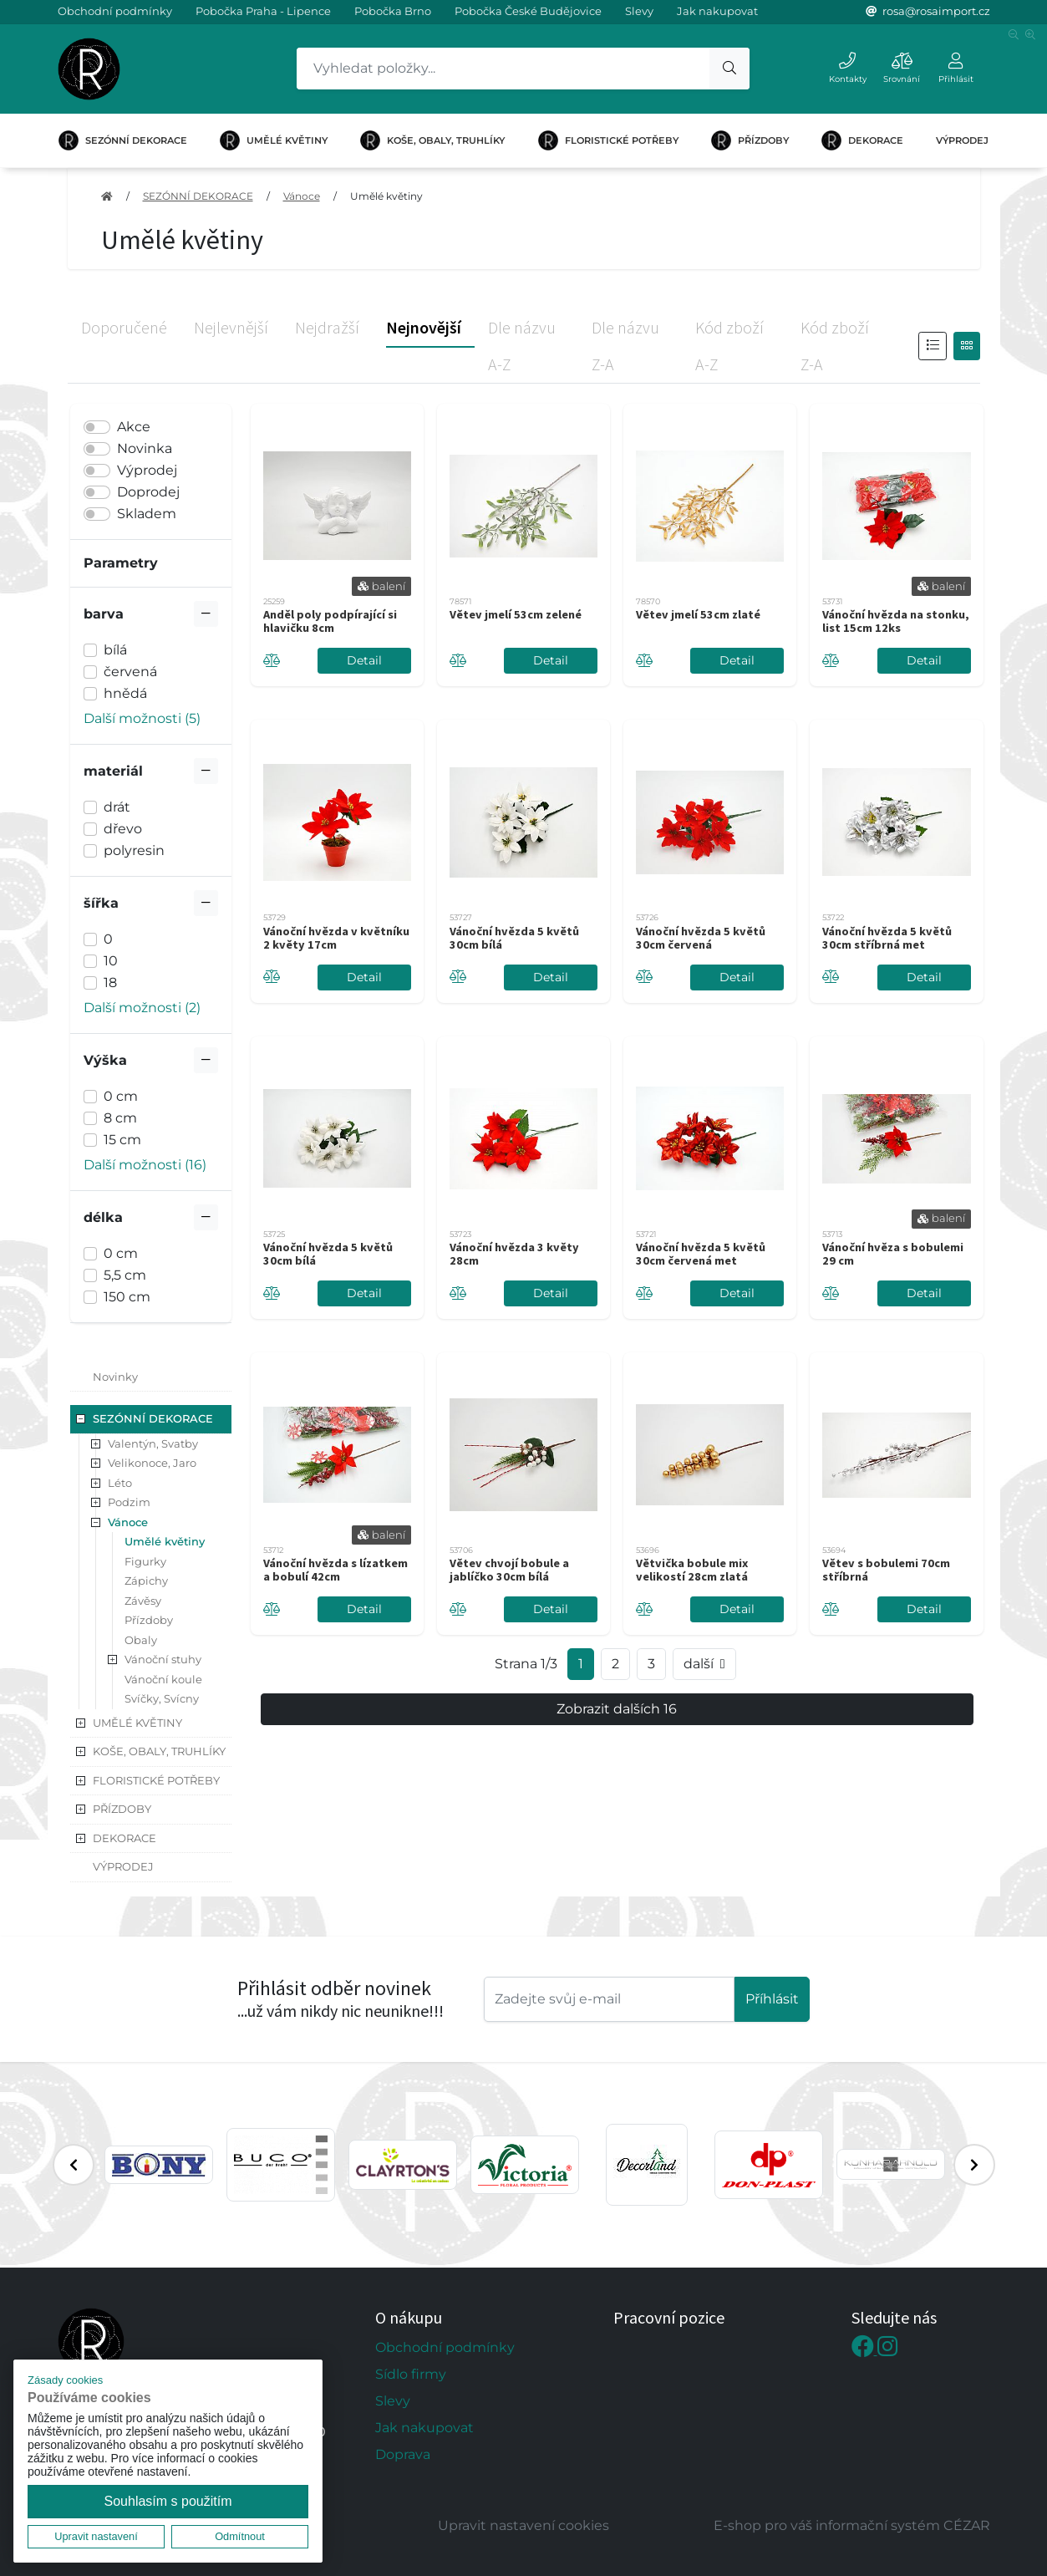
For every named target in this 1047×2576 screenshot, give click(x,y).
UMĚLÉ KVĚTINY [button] (137, 1722)
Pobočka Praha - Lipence (263, 11)
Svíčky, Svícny (162, 1698)
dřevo (123, 829)
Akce (133, 427)
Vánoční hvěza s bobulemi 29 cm (892, 1254)
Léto (120, 1482)
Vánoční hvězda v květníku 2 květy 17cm (336, 938)
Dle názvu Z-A (625, 345)
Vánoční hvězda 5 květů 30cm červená (700, 938)
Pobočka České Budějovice (528, 11)
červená (130, 672)
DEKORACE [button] (124, 1838)
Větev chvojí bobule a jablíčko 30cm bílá (509, 1569)
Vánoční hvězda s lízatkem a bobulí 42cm (335, 1569)
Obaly (141, 1640)
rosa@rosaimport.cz (936, 11)
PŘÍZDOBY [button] (122, 1808)
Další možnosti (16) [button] (145, 1165)
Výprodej (147, 470)
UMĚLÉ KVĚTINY (274, 140)
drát (117, 807)
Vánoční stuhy (163, 1659)
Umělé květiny (386, 196)
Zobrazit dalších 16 (617, 1709)
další (704, 1664)
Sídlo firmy (410, 2374)
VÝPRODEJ (962, 140)
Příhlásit (772, 1999)
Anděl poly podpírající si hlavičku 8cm (330, 621)
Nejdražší (327, 327)
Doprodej (148, 492)
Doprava (402, 2454)
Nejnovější (423, 327)
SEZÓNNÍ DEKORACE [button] (153, 1418)
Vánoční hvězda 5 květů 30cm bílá (514, 938)
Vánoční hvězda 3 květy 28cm (514, 1254)
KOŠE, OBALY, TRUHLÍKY (432, 140)
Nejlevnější (231, 327)
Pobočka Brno (392, 11)
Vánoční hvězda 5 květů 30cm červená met (700, 1254)
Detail (364, 660)
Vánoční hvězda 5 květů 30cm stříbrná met (887, 938)
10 (111, 961)
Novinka (144, 448)
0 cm (121, 1096)
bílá (115, 650)
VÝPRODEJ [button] (123, 1866)
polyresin (134, 850)
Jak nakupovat (717, 11)
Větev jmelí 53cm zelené (516, 614)
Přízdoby (149, 1620)
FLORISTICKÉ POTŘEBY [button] (156, 1780)
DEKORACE (862, 140)
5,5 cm (125, 1275)
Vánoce (301, 196)
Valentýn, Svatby (153, 1443)
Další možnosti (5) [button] (142, 718)
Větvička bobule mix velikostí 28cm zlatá (692, 1569)
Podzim (129, 1502)
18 (110, 982)
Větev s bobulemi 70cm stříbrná (886, 1569)
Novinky (115, 1376)
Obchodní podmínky (115, 11)
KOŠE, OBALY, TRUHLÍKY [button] (159, 1751)
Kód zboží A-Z (729, 345)
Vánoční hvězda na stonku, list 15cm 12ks (895, 621)
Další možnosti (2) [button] (142, 1008)
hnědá (125, 693)
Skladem (146, 514)
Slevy (639, 11)
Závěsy (143, 1600)
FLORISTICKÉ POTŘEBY (608, 140)
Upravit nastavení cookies (523, 2525)
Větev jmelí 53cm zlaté (698, 614)
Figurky (145, 1561)
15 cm (122, 1140)
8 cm (120, 1118)
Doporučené (124, 327)
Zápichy (146, 1580)
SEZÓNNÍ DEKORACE (122, 140)
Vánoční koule (163, 1679)
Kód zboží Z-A (834, 345)
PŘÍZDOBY (750, 140)
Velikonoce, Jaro (152, 1462)
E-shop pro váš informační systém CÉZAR (852, 2525)
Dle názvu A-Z (522, 345)
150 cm (127, 1297)
